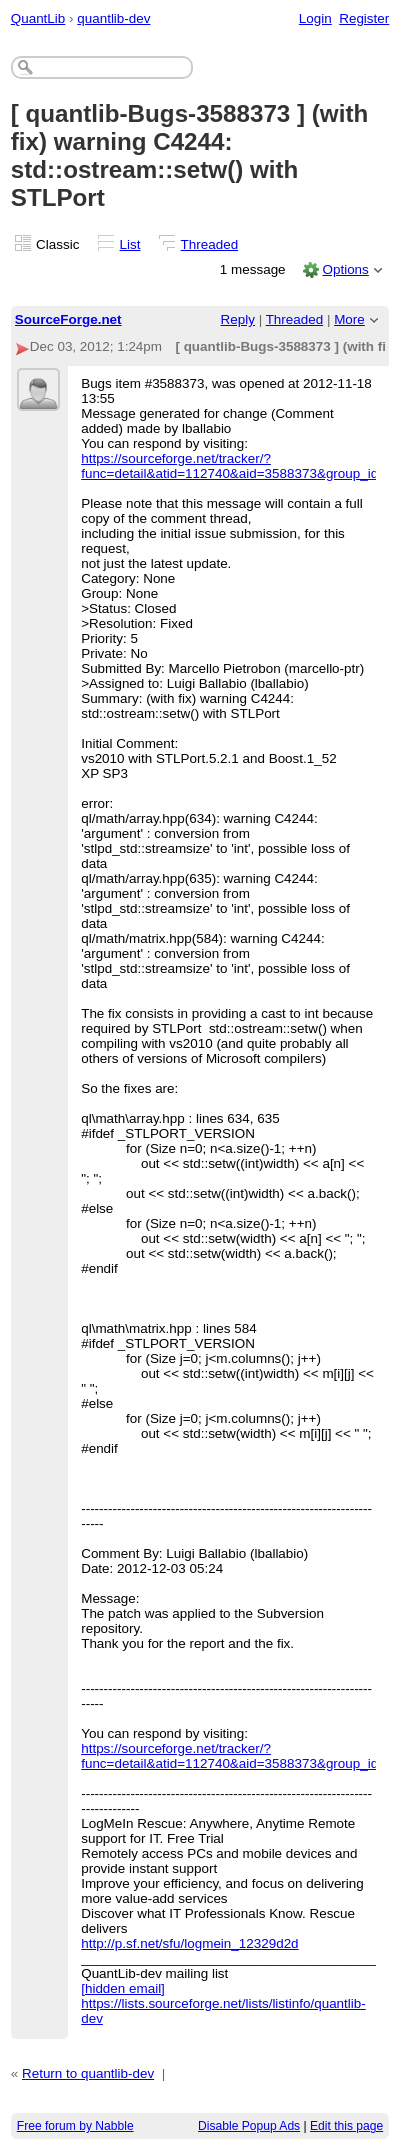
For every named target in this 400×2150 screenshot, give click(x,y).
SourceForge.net (68, 319)
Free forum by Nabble (75, 2126)
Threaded (210, 244)
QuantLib (38, 18)
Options (345, 269)
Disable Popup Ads (249, 2126)
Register (364, 18)
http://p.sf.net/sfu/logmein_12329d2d (189, 1943)
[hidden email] (123, 1988)
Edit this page (346, 2126)
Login (315, 18)
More (349, 319)
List (130, 244)
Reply (238, 319)
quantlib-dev (113, 18)
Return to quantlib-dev (88, 2073)
